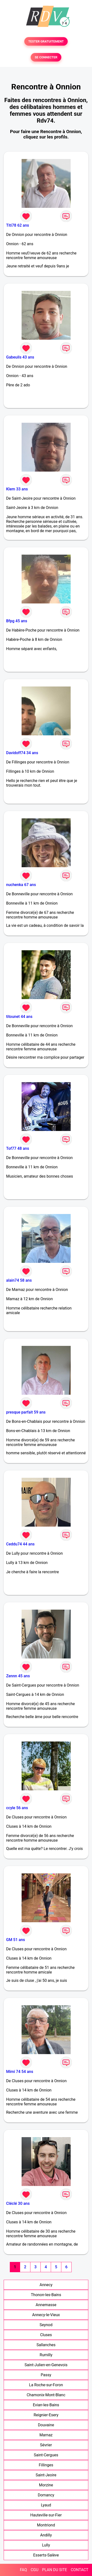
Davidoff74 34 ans (22, 752)
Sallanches (46, 2345)
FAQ (23, 2569)
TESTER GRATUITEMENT (46, 41)
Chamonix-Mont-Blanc (46, 2395)
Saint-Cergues (46, 2455)
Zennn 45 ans (18, 1676)
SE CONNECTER (46, 57)
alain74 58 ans (19, 1280)
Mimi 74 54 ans (19, 2071)
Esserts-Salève (46, 2555)
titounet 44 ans (19, 1016)
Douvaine (46, 2425)
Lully (46, 2545)
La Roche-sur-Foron (46, 2385)
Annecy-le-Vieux (46, 2314)
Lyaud (46, 2505)
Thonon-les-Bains (46, 2294)
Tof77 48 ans (17, 1148)
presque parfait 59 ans (26, 1412)
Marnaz (46, 2435)
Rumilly (46, 2355)
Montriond (46, 2525)
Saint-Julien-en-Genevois (46, 2365)
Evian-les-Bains (46, 2405)
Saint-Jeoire (46, 2475)
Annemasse (46, 2304)
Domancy (46, 2495)
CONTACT (79, 2569)
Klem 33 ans (17, 489)
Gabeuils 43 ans (20, 357)
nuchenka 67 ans (21, 884)
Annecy (46, 2284)
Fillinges (46, 2465)
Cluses (46, 2335)
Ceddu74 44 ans (20, 1544)
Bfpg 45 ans (16, 621)
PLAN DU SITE (54, 2569)
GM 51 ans (15, 1939)
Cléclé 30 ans (18, 2203)
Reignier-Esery (46, 2415)
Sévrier (46, 2445)
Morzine (46, 2485)
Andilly (46, 2535)
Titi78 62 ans (17, 225)
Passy (46, 2375)
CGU (35, 2569)
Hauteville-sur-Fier (46, 2515)
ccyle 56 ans (17, 1807)
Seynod (45, 2325)
